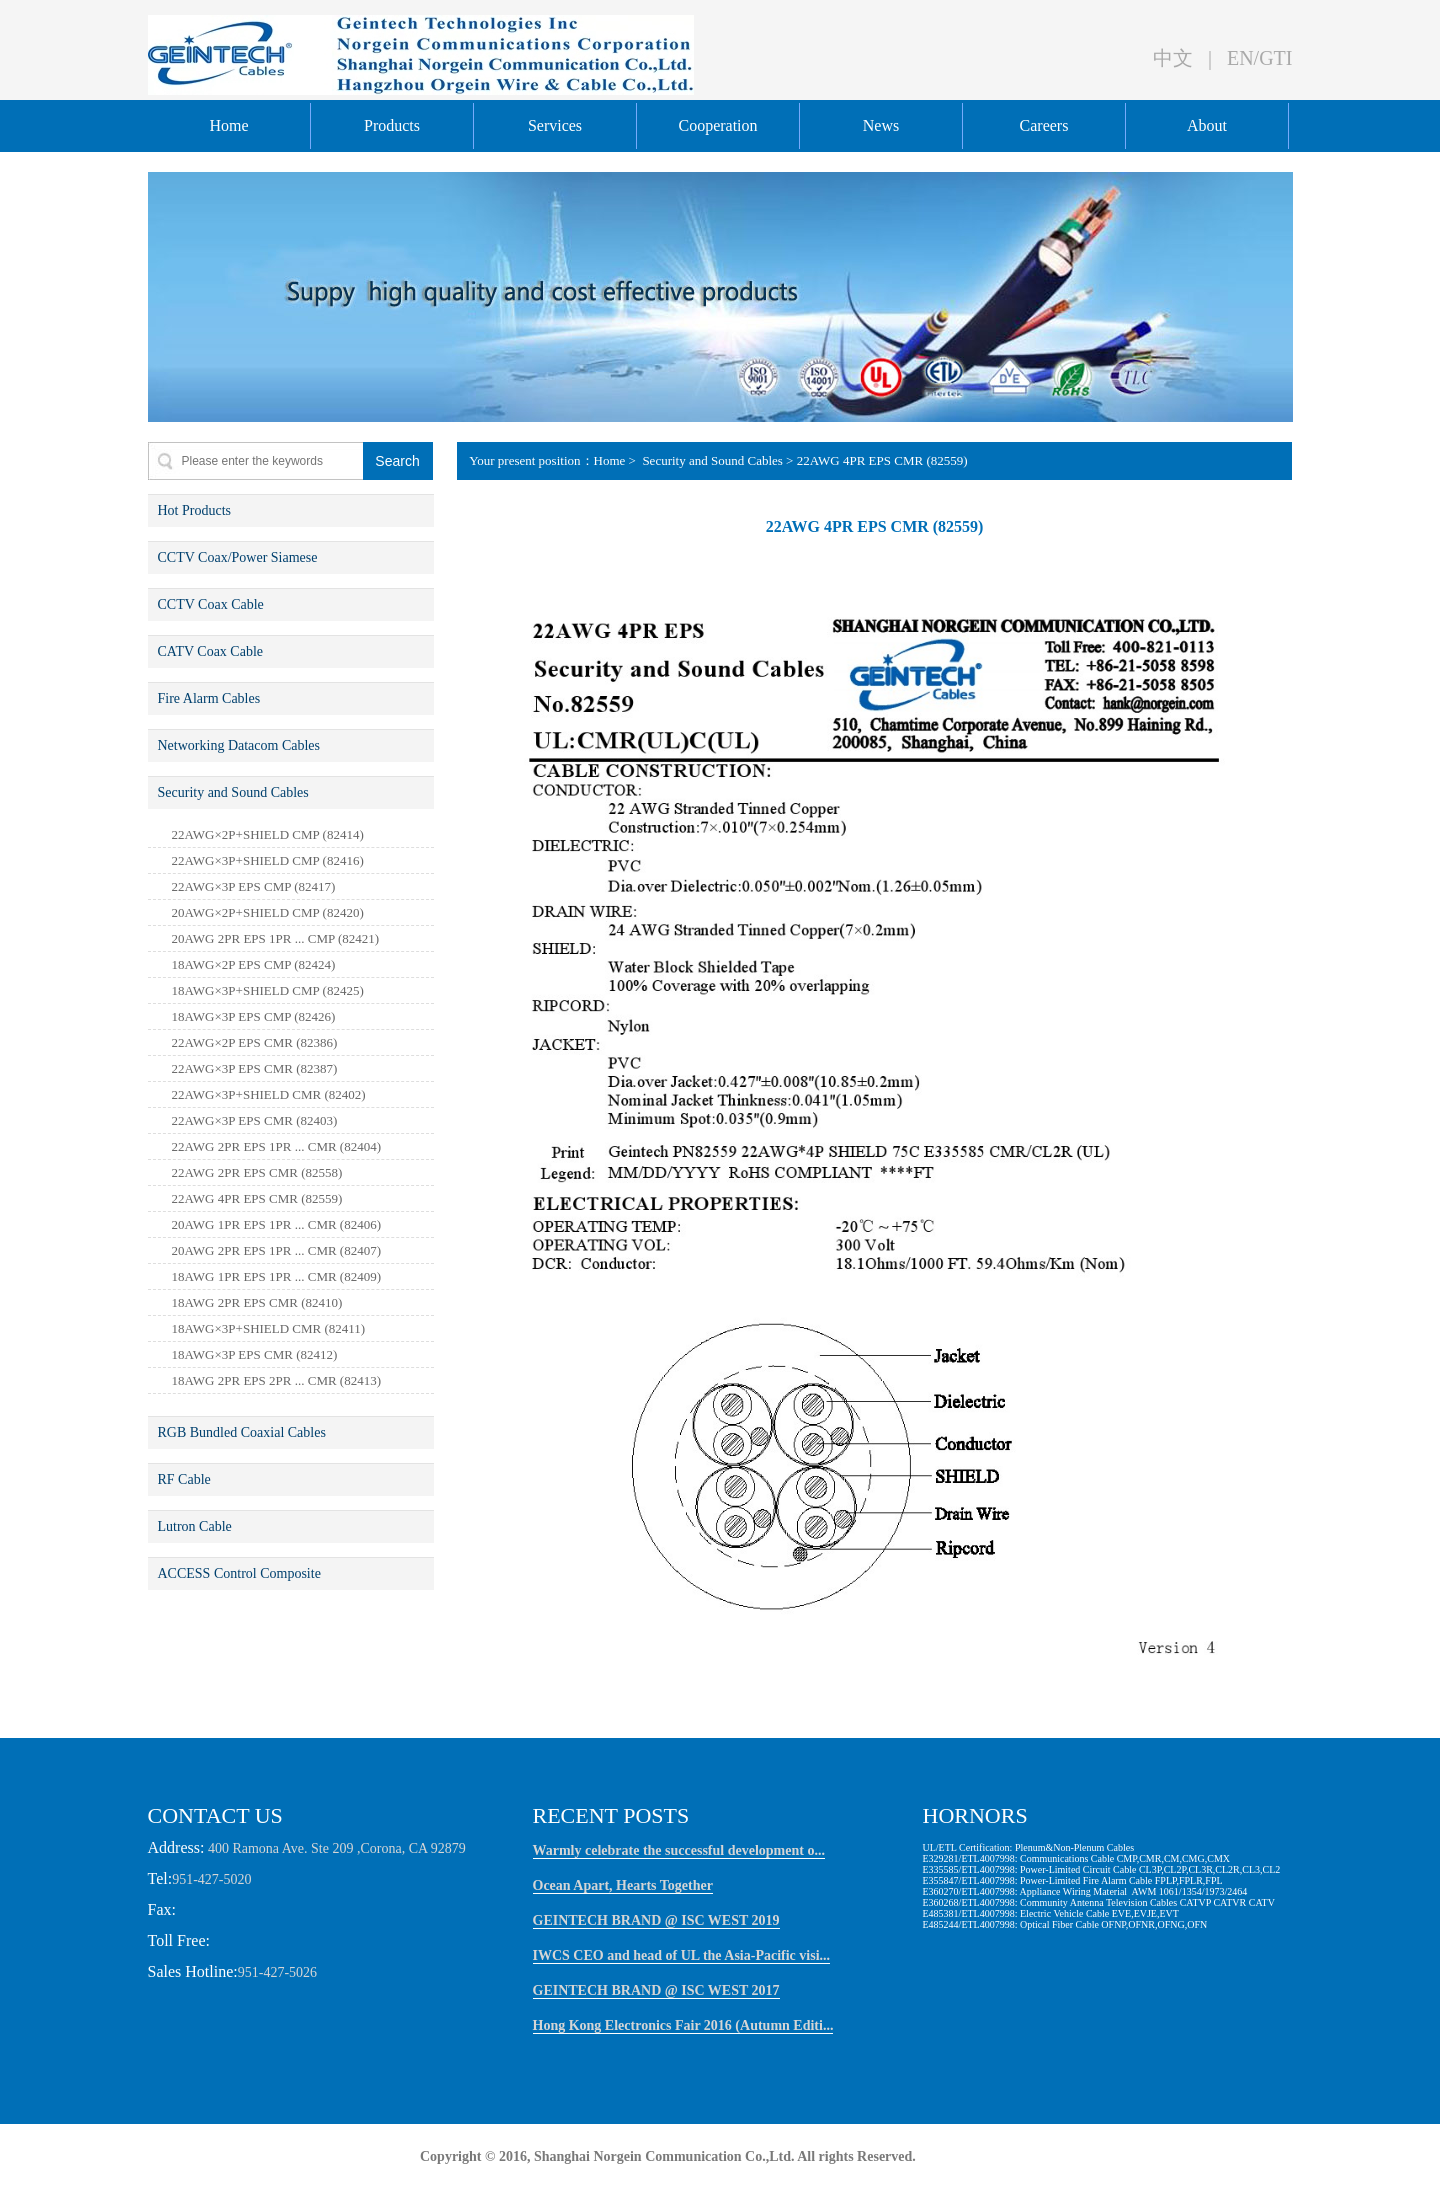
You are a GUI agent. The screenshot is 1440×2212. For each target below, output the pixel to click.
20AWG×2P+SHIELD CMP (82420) (268, 912)
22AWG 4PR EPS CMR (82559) (257, 1198)
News (881, 125)
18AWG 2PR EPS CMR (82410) (257, 1302)
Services (555, 125)
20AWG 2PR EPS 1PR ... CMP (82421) (276, 938)
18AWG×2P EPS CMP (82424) (254, 964)
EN (1240, 58)
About (1207, 125)
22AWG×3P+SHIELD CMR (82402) (269, 1094)
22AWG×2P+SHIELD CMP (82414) (268, 834)
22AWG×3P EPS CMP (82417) (254, 886)
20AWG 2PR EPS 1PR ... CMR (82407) (277, 1250)
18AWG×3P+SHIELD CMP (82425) (268, 990)
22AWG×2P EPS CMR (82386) (255, 1042)
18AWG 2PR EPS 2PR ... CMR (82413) (277, 1380)
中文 (1173, 58)
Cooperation (717, 125)
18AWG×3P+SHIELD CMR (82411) (269, 1328)
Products (392, 125)
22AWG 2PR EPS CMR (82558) (257, 1172)
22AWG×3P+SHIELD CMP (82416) (268, 860)
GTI (1275, 58)
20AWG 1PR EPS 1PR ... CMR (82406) (277, 1224)
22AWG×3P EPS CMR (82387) (255, 1068)
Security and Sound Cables (711, 460)
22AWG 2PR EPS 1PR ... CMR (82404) (277, 1146)
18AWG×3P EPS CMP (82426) (254, 1016)
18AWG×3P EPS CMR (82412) (255, 1354)
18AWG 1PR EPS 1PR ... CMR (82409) (277, 1276)
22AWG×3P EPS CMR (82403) (255, 1120)
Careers (1044, 125)
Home (228, 125)
